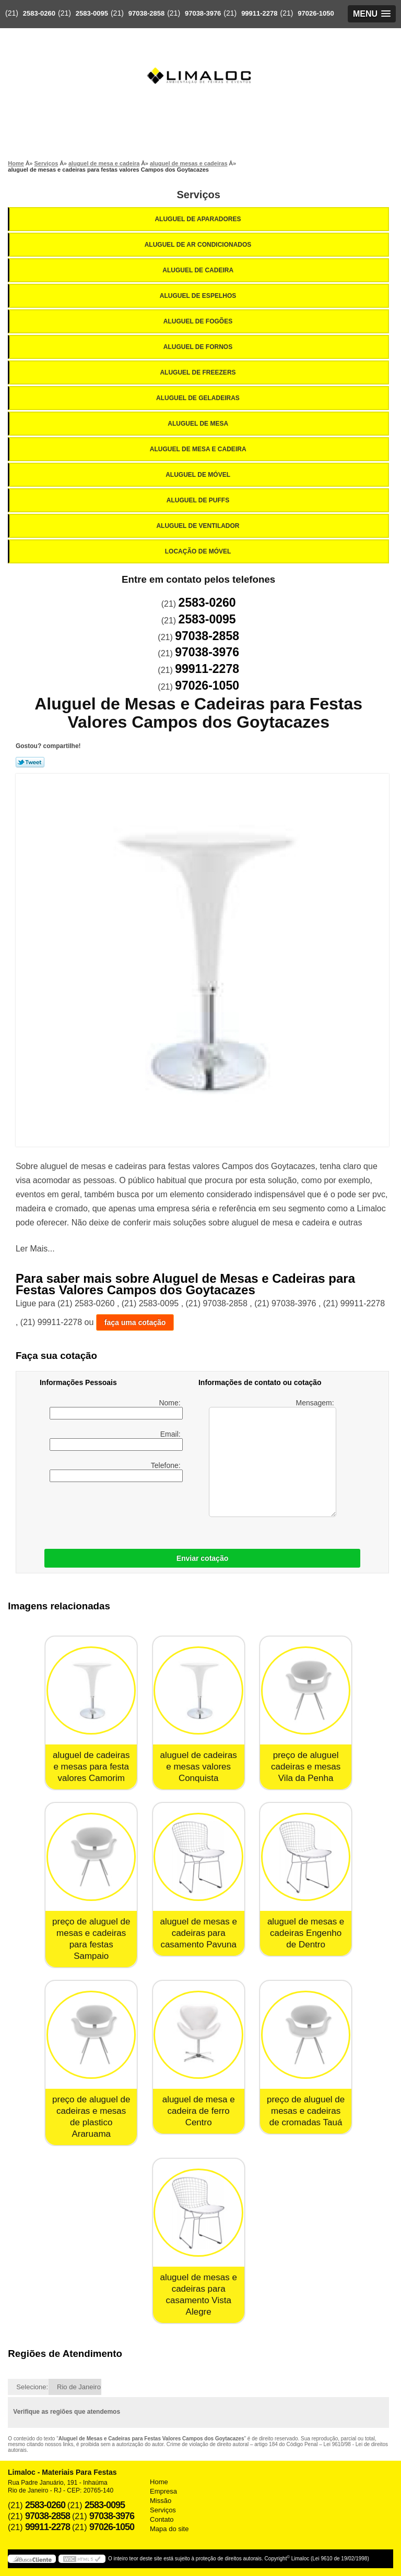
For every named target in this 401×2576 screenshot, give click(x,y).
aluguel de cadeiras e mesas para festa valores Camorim (91, 1766)
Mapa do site (169, 2529)
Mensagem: (272, 1458)
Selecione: (32, 2387)
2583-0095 (92, 13)
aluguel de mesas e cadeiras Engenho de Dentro (305, 1933)
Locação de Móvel (199, 551)
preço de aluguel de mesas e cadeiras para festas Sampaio (91, 1939)
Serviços (198, 194)
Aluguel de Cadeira (198, 270)
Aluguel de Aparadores (198, 219)
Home (159, 2482)
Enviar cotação (202, 1558)
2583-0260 (39, 13)
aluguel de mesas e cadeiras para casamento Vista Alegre (198, 2294)
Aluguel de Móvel (199, 474)
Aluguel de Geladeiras (198, 398)
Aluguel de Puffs (199, 500)
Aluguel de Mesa (199, 423)
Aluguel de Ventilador (198, 525)
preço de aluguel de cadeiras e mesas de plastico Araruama (91, 2116)
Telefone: (116, 1471)
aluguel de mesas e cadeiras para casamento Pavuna (198, 1933)
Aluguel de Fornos (198, 347)
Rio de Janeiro (79, 2387)
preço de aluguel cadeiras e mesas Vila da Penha (305, 1766)
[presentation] (106, 1512)
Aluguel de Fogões (198, 321)
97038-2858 (146, 13)
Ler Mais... (35, 1248)
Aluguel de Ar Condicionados (199, 244)
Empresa (163, 2491)
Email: (116, 1440)
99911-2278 (259, 13)
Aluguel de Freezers (198, 372)
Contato (162, 2519)
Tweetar (30, 762)
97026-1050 (316, 13)
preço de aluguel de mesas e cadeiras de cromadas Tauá (306, 2110)
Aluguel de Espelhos (199, 295)
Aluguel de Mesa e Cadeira (199, 449)
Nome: (116, 1409)
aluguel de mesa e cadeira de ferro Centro (198, 2110)
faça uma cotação (135, 1322)
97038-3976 (203, 13)
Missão (160, 2501)
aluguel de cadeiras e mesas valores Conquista (198, 1766)
